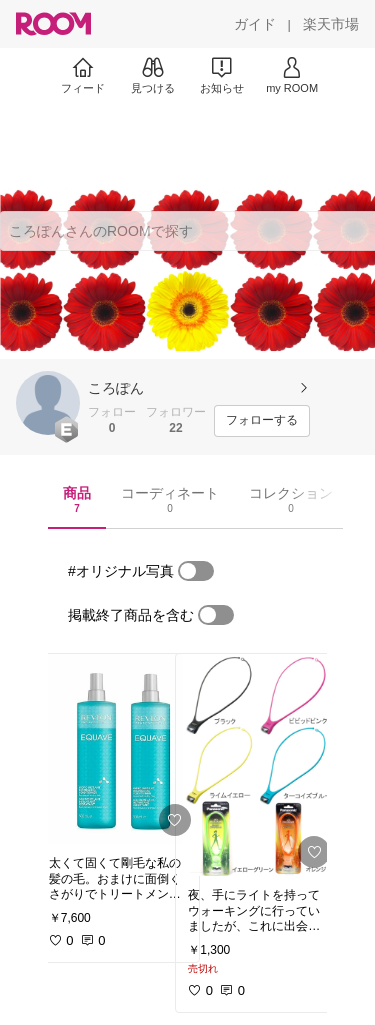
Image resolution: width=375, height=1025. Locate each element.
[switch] (196, 571)
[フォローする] (262, 421)
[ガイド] (255, 24)
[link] (118, 749)
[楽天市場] (331, 24)
